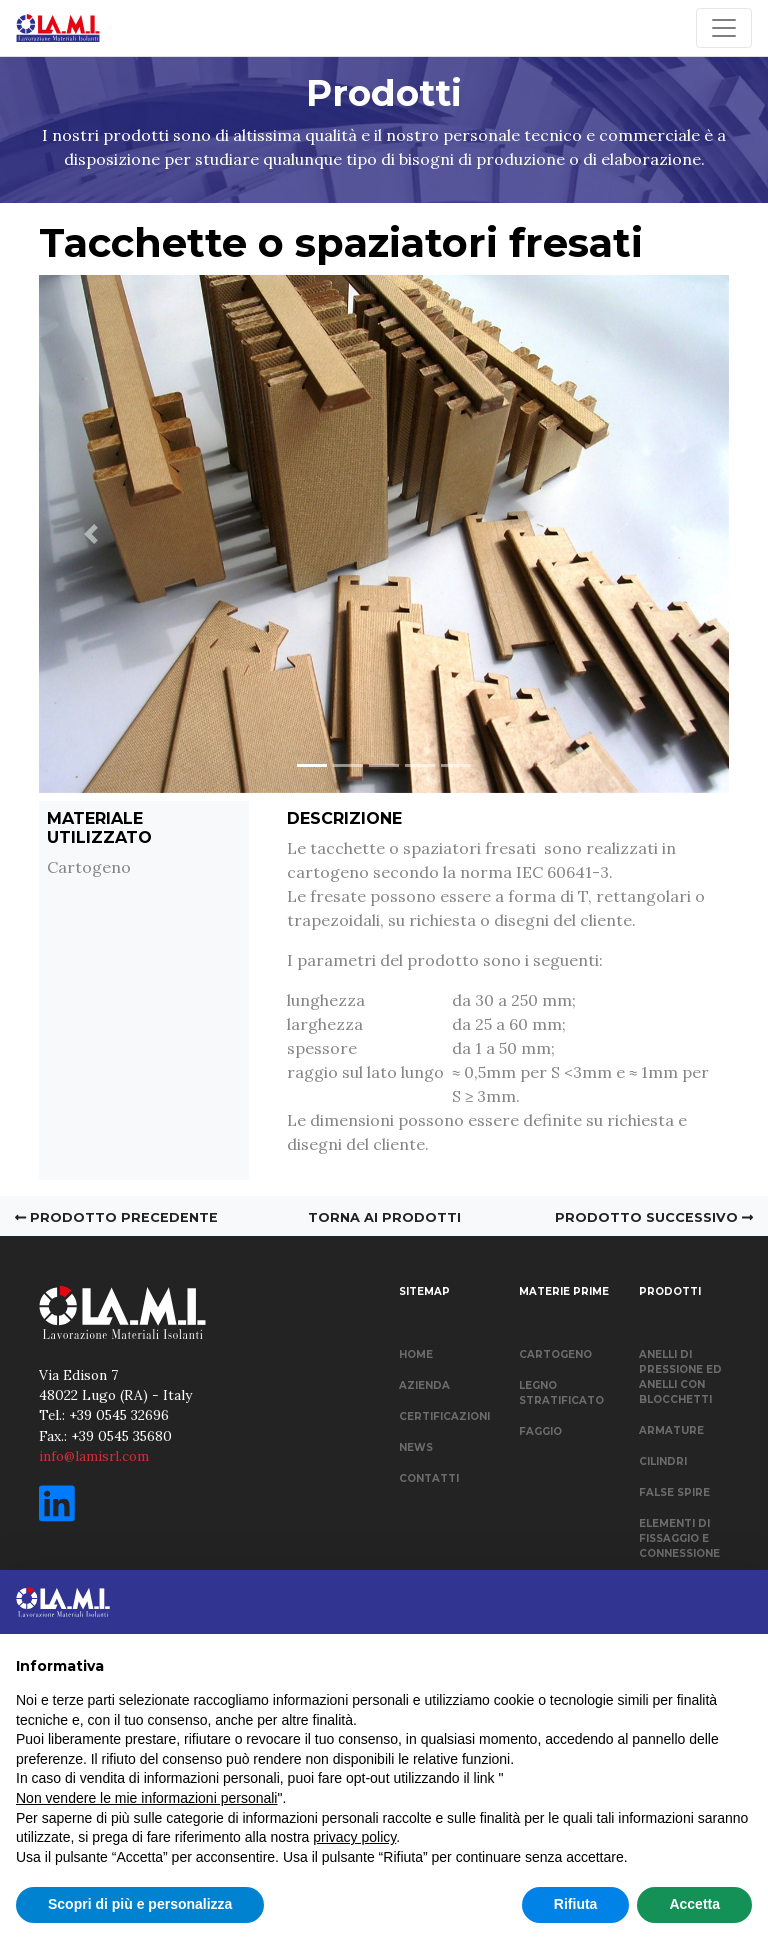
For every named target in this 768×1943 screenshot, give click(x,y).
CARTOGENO (555, 1354)
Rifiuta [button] (576, 1904)
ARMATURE (671, 1430)
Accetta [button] (694, 1904)
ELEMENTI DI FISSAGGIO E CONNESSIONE (679, 1538)
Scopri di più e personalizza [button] (140, 1904)
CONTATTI (429, 1478)
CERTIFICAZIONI (444, 1416)
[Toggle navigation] (724, 28)
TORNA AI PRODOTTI (384, 1217)
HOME (416, 1354)
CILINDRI (663, 1461)
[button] (91, 534)
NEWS (416, 1447)
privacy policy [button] (354, 1837)
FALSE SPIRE (674, 1492)
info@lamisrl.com (94, 1456)
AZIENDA (424, 1385)
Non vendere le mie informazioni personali (146, 1798)
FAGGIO (540, 1431)
